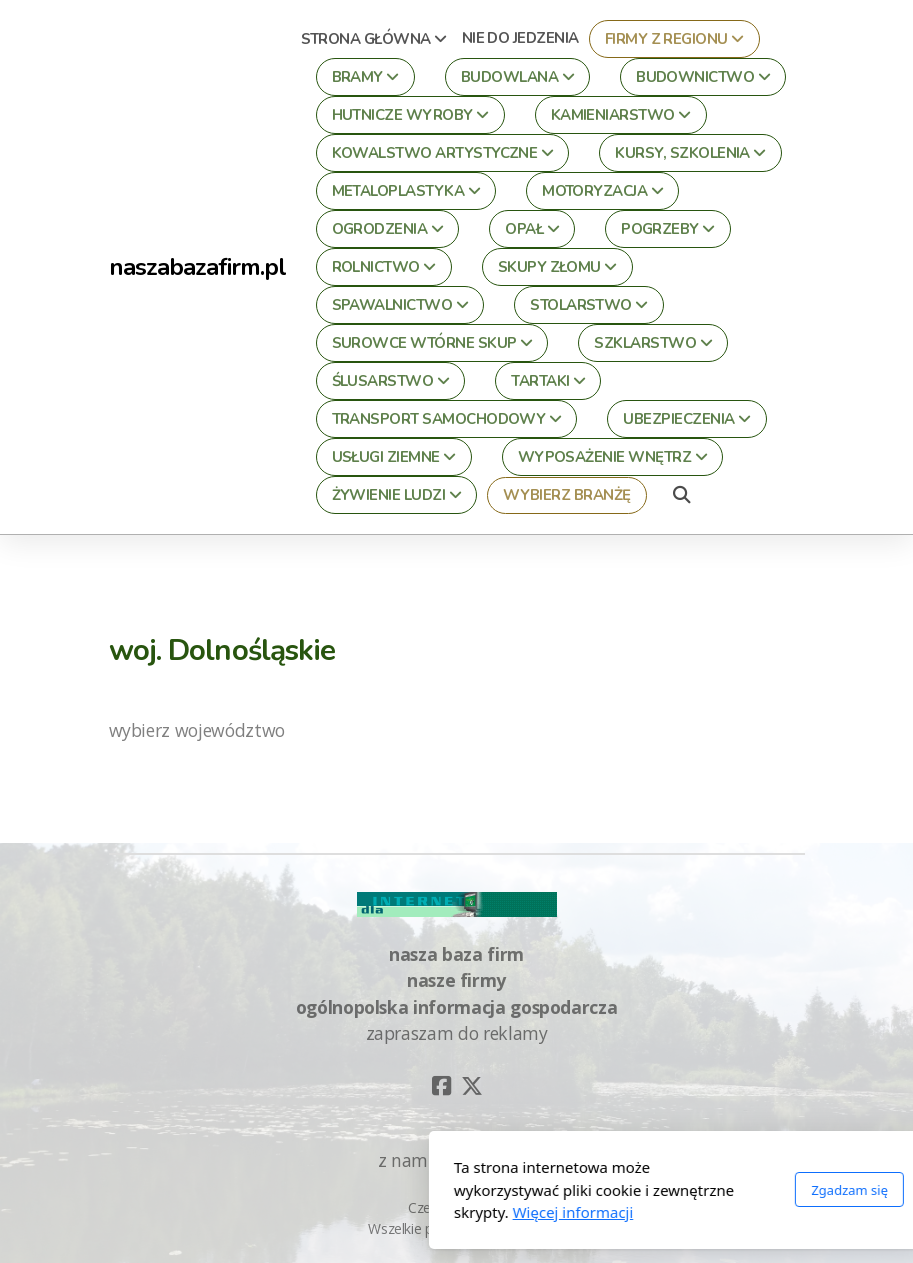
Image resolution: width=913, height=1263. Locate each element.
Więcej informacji (350, 1212)
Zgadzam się (627, 1190)
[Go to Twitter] (472, 1086)
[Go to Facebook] (442, 1086)
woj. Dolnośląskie (222, 650)
